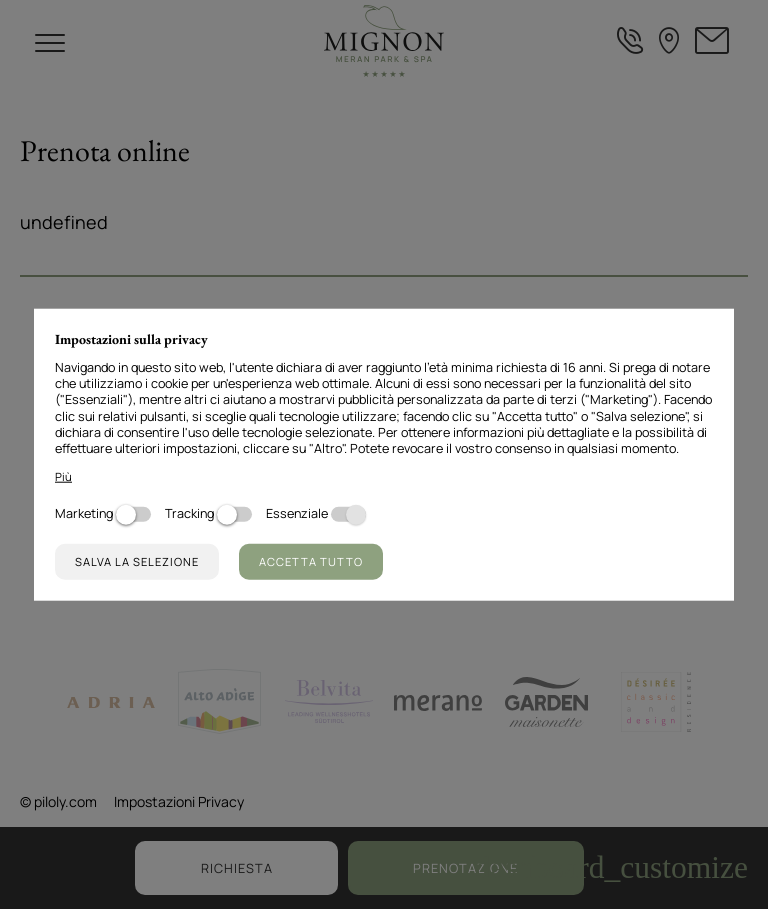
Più (63, 476)
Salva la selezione (137, 561)
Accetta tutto (311, 561)
